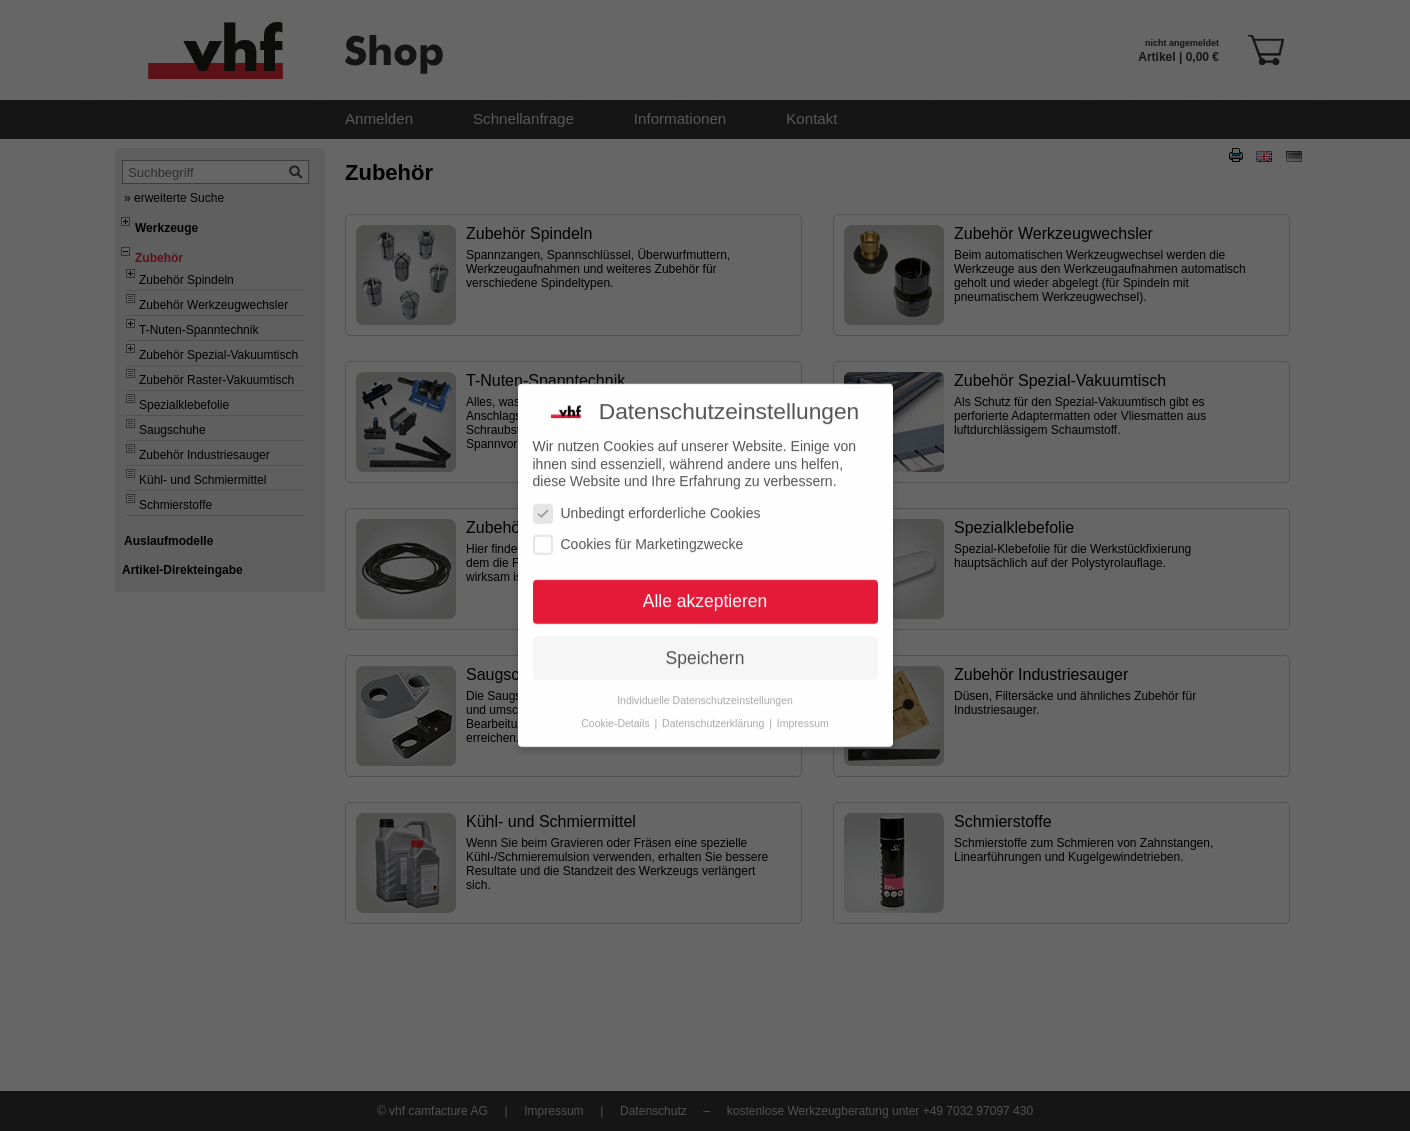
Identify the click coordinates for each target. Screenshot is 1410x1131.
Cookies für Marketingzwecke (638, 535)
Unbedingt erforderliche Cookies (647, 504)
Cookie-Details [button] (616, 714)
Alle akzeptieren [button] (705, 592)
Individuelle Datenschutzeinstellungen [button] (705, 691)
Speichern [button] (705, 649)
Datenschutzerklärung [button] (714, 714)
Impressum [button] (803, 714)
